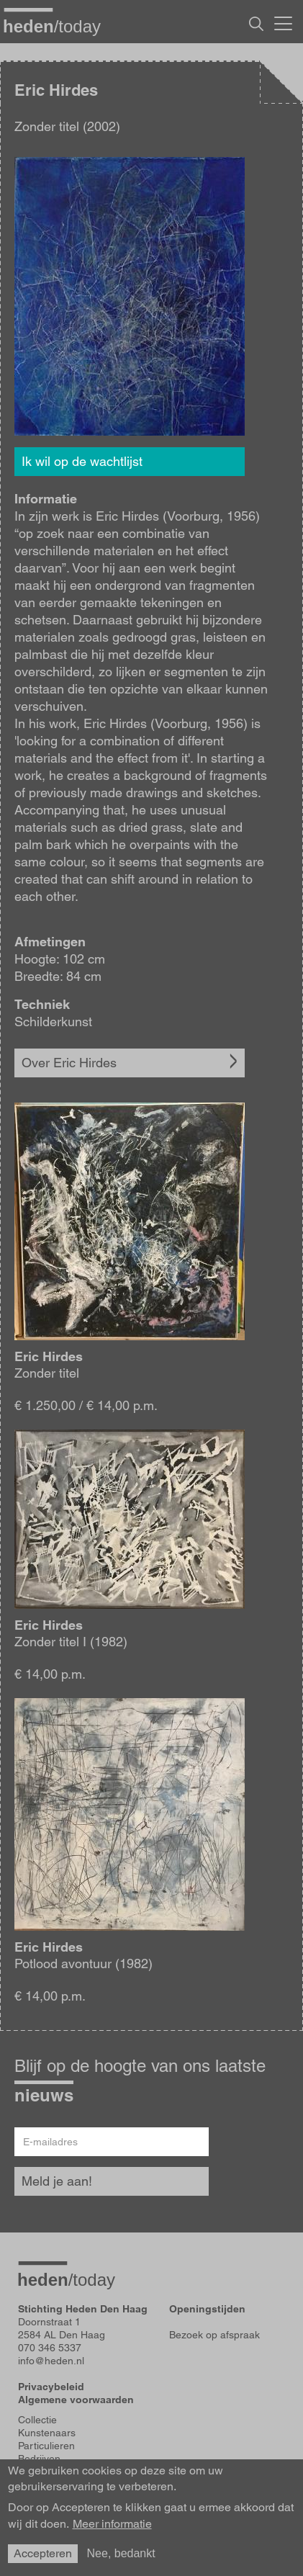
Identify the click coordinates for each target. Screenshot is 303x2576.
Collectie (37, 2419)
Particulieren (46, 2445)
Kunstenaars (47, 2432)
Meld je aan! (57, 2181)
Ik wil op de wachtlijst (82, 461)
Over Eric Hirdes (69, 1062)
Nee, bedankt (121, 2553)
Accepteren (43, 2553)
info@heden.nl (51, 2360)
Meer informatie (112, 2524)
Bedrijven (39, 2458)
